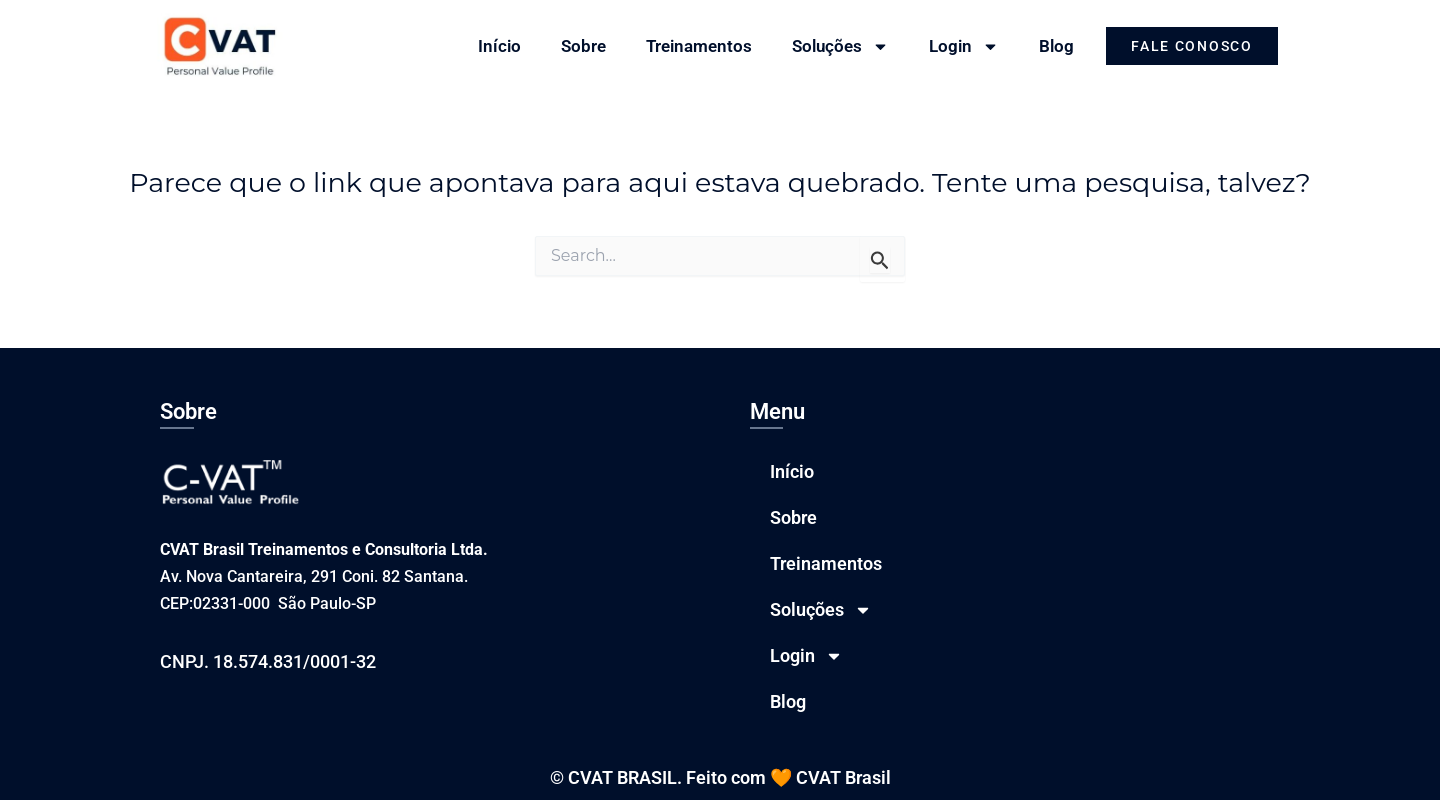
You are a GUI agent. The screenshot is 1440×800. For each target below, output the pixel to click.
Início (499, 46)
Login (964, 46)
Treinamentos (699, 46)
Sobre (583, 46)
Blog (1056, 46)
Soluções (840, 46)
